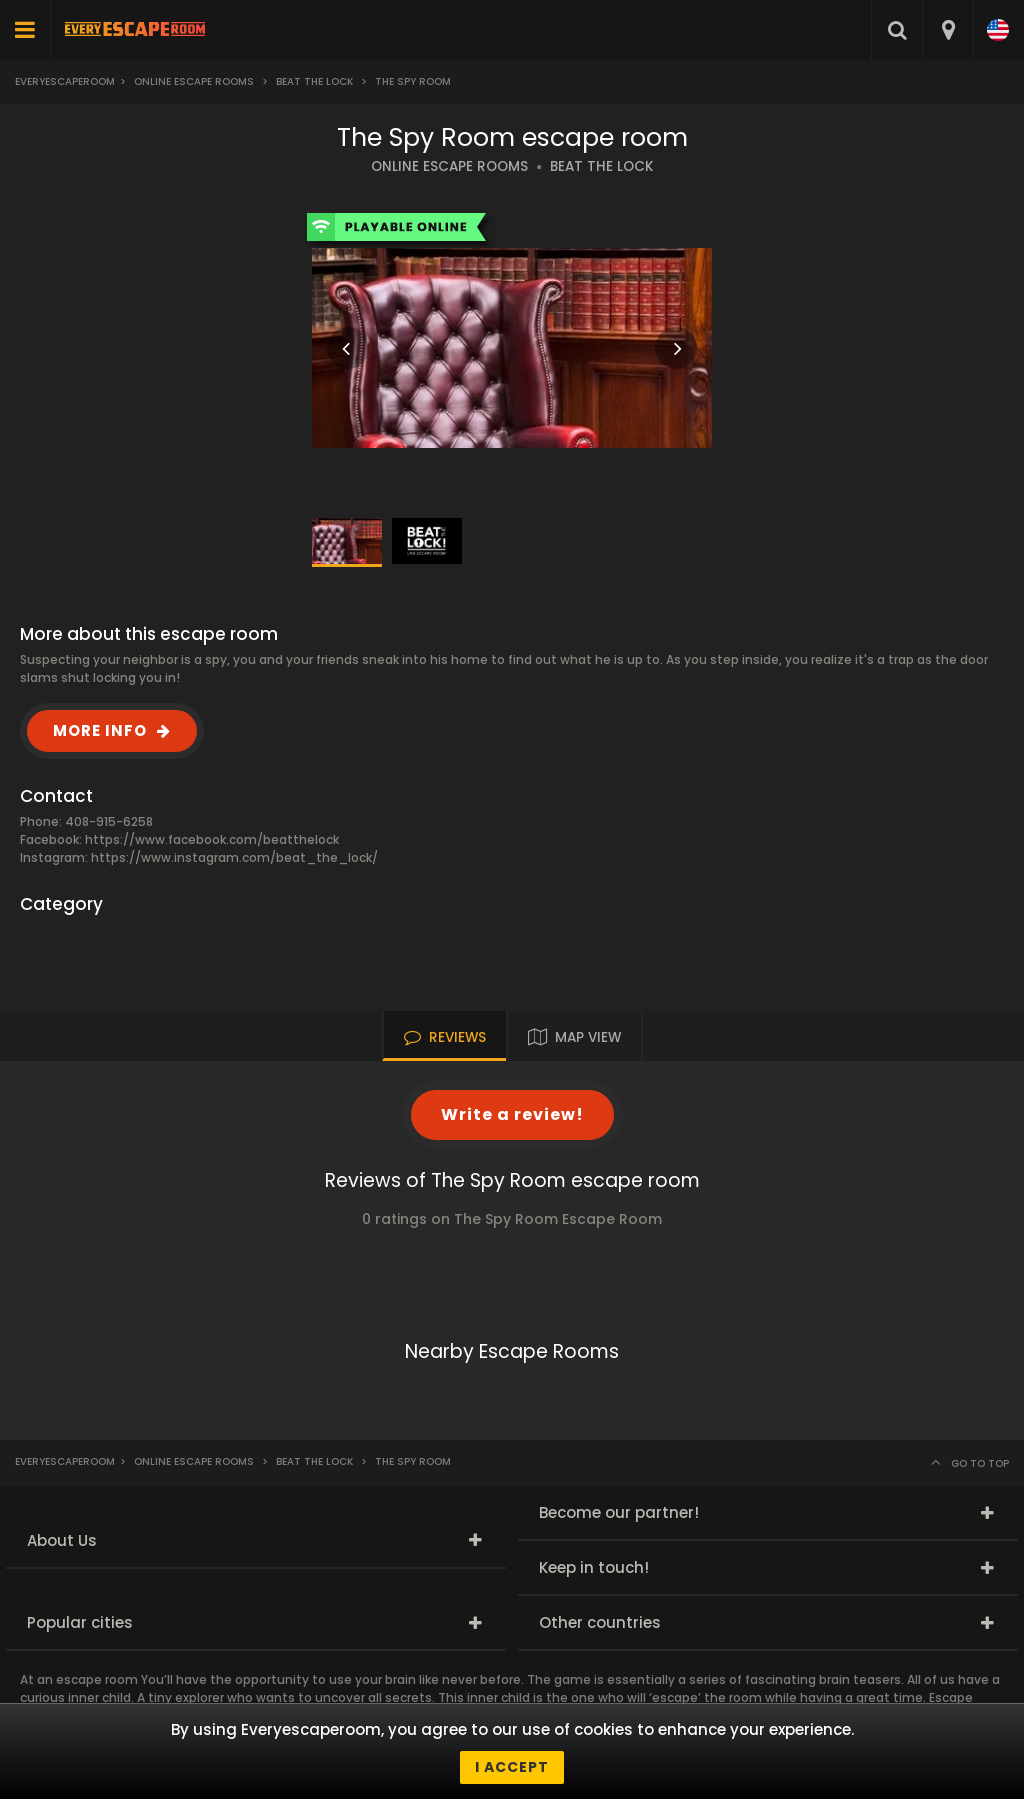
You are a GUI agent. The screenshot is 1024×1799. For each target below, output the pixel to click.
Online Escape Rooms (194, 81)
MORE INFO (100, 730)
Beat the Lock (314, 81)
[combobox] (947, 30)
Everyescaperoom (65, 81)
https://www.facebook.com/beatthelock (212, 839)
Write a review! (512, 1114)
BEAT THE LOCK (602, 166)
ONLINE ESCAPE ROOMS (449, 166)
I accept (512, 1767)
